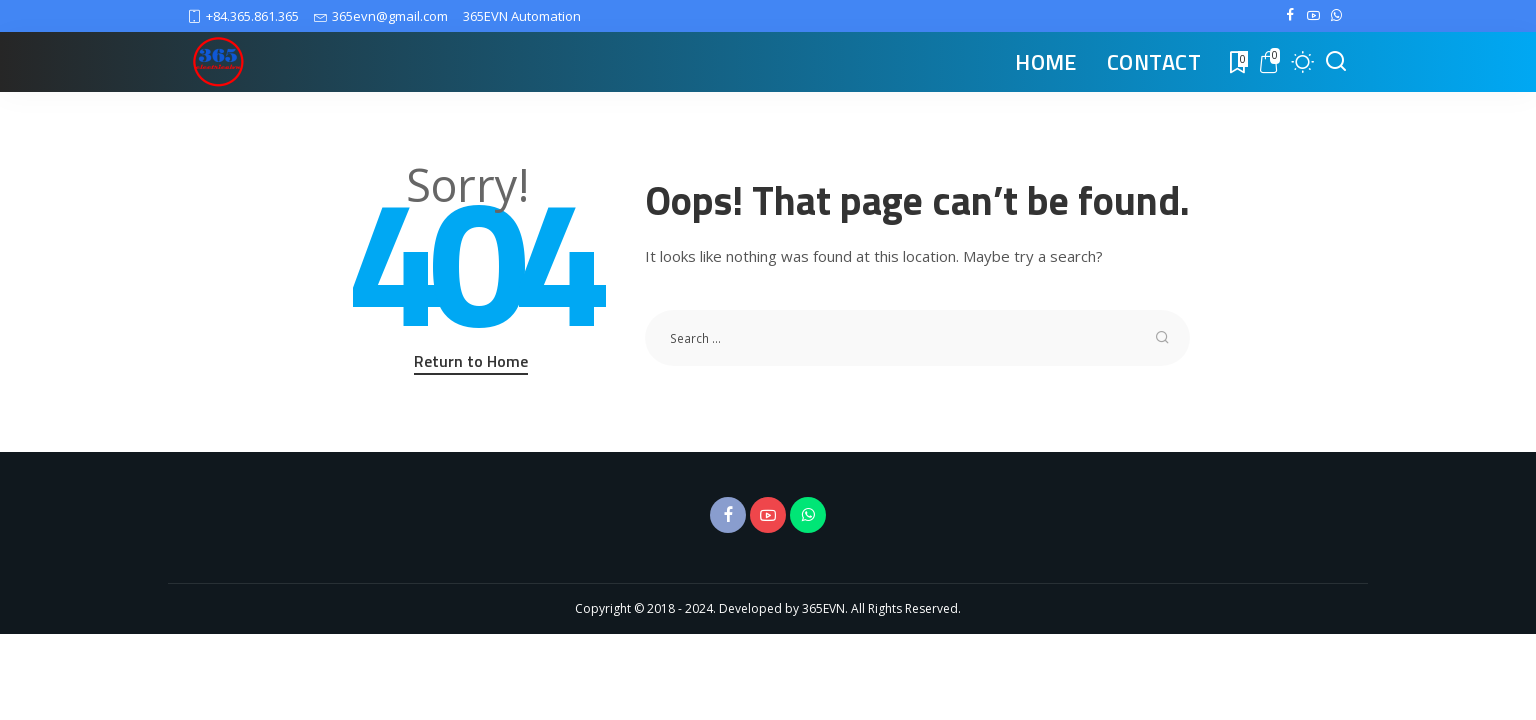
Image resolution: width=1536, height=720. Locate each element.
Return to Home (471, 361)
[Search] (1336, 62)
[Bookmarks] (1237, 62)
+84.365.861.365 (243, 16)
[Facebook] (1290, 16)
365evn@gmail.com (381, 16)
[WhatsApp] (1336, 16)
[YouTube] (1313, 16)
